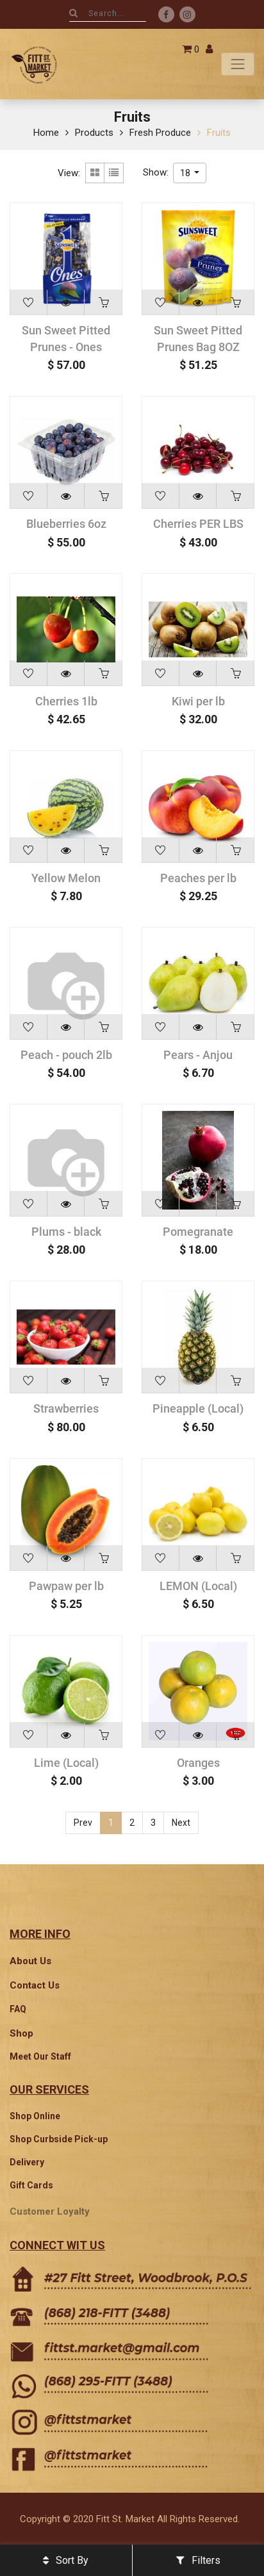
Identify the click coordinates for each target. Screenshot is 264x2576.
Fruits (219, 132)
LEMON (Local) (198, 1586)
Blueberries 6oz (66, 523)
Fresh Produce (160, 132)
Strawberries (66, 1408)
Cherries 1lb (66, 701)
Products (94, 132)
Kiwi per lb (198, 701)
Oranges (198, 1762)
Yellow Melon (66, 878)
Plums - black (66, 1231)
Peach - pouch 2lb (66, 1055)
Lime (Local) (66, 1762)
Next (181, 1822)
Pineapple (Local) (198, 1408)
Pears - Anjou (198, 1055)
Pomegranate (198, 1231)
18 (186, 173)
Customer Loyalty (50, 2211)
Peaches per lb (198, 878)
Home (46, 132)
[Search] (73, 13)
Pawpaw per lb (66, 1586)
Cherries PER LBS (198, 523)
